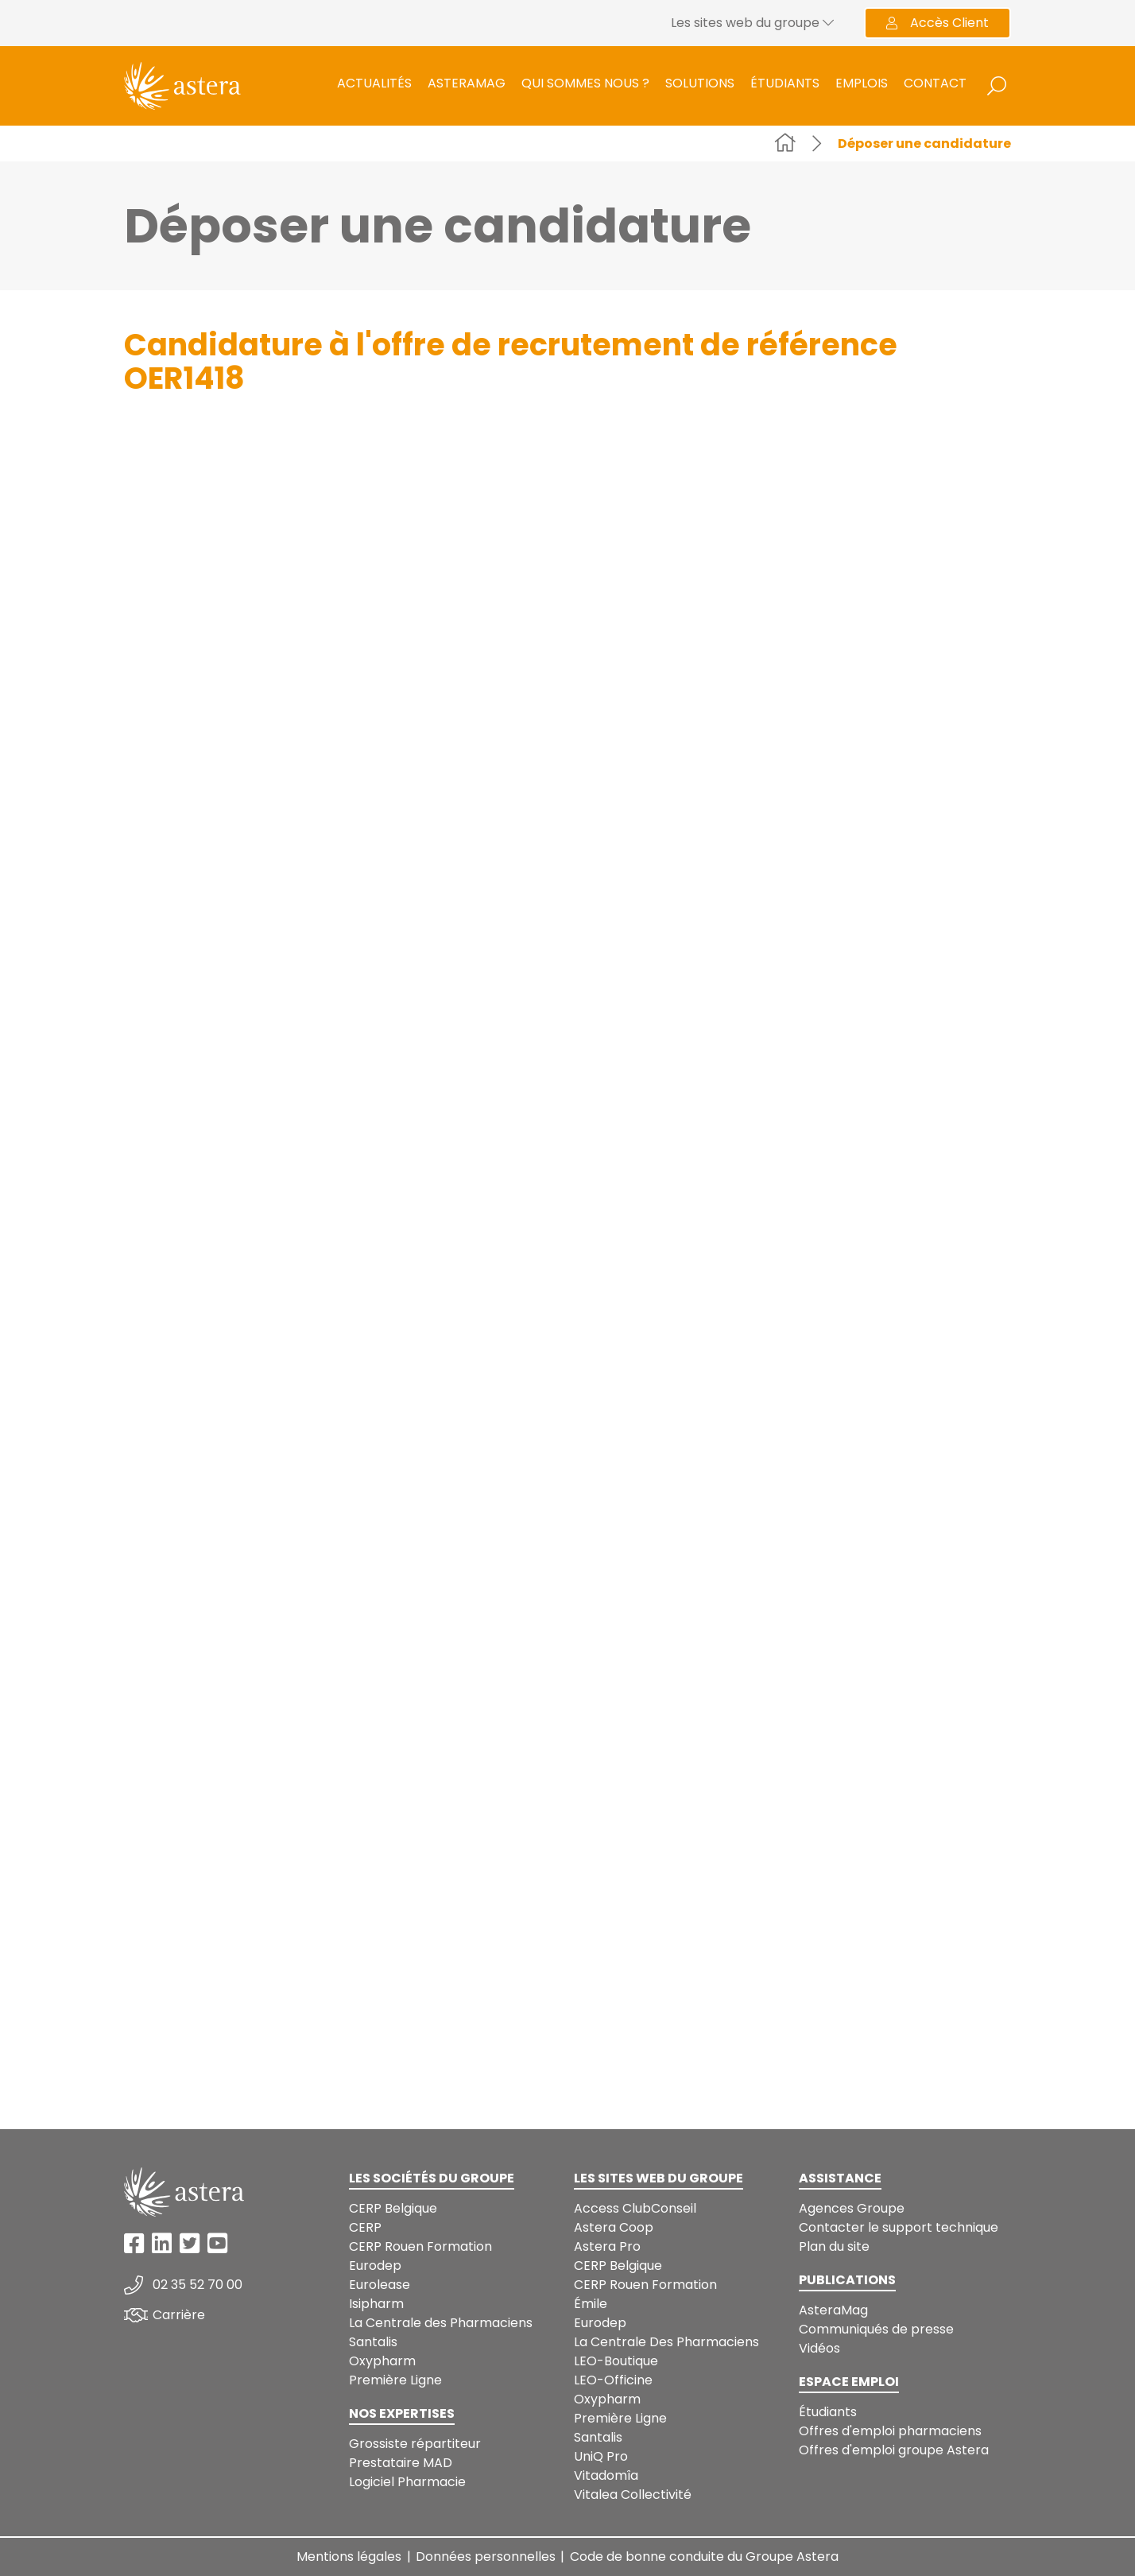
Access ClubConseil (635, 2208)
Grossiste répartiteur (415, 2443)
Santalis (373, 2342)
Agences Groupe (852, 2208)
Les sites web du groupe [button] (752, 23)
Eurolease (379, 2284)
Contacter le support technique (898, 2227)
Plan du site (834, 2246)
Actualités (374, 83)
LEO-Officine (613, 2380)
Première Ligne (395, 2380)
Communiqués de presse (876, 2329)
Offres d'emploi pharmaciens (890, 2431)
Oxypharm (382, 2361)
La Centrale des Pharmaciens (441, 2323)
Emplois (861, 83)
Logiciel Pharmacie (407, 2482)
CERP (365, 2227)
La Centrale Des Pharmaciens (666, 2342)
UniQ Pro (601, 2456)
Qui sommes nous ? (585, 83)
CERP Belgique (393, 2208)
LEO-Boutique (616, 2361)
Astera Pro (607, 2246)
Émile (590, 2304)
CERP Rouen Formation (420, 2246)
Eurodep (375, 2265)
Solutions (699, 83)
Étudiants (784, 83)
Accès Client (937, 23)
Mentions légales (348, 2556)
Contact (935, 83)
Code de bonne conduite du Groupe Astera (704, 2556)
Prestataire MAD (400, 2463)
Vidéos (819, 2348)
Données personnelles (486, 2556)
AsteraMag (467, 83)
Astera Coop (613, 2227)
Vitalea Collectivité (632, 2494)
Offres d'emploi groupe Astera (894, 2450)
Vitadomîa (606, 2475)
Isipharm (376, 2304)
